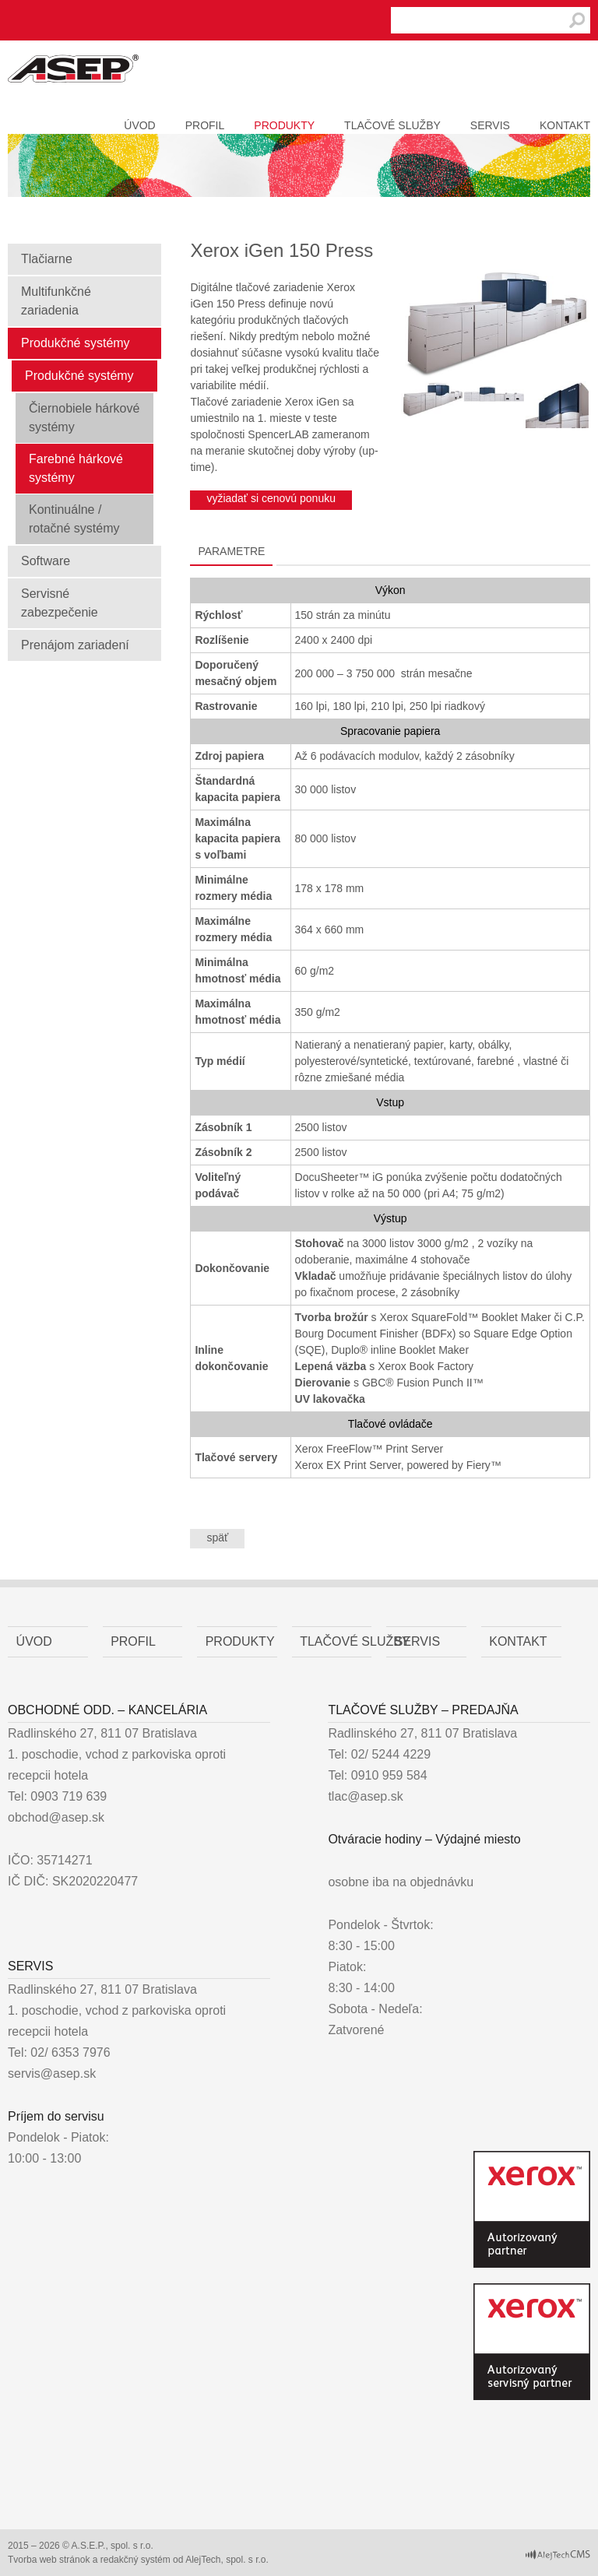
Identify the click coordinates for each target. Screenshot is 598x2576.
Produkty (284, 125)
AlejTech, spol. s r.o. (227, 2559)
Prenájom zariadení (75, 645)
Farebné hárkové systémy (76, 468)
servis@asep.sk (52, 2073)
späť (217, 1537)
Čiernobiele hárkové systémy (84, 418)
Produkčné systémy (75, 343)
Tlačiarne (46, 258)
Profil (205, 125)
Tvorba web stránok (49, 2559)
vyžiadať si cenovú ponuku (271, 498)
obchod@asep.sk (56, 1817)
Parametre (231, 551)
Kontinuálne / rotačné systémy (74, 519)
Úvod (139, 125)
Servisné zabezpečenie (59, 603)
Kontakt (565, 125)
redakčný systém (135, 2559)
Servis (490, 125)
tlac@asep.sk (365, 1796)
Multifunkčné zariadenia (56, 301)
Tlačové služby (392, 125)
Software (45, 561)
